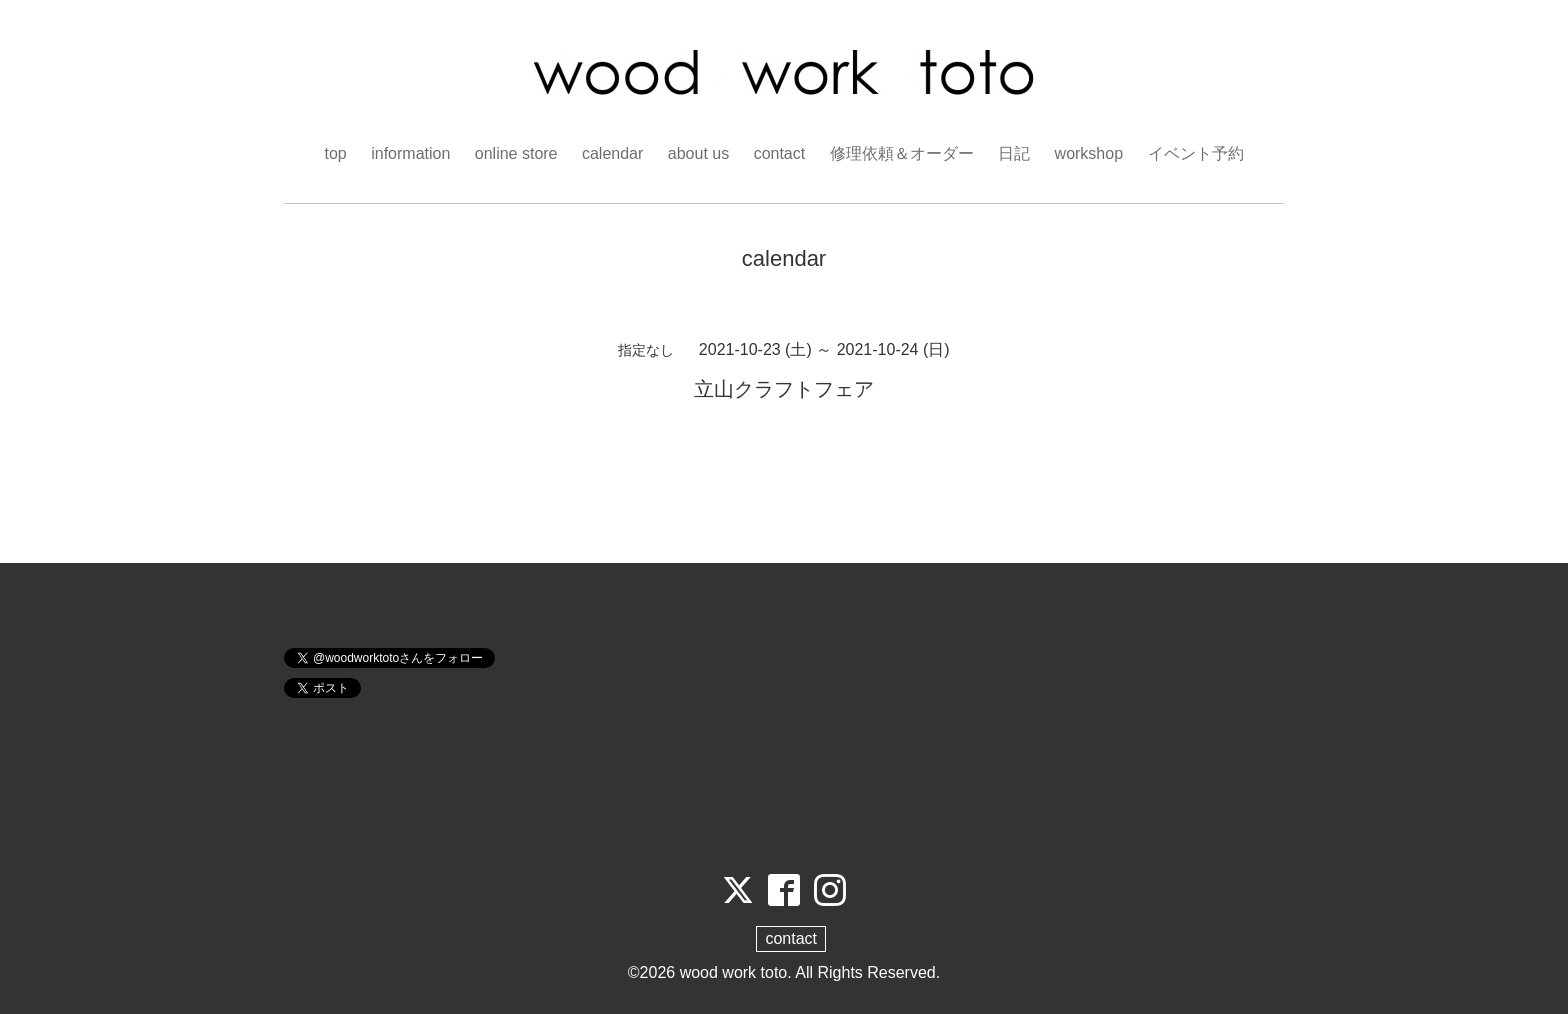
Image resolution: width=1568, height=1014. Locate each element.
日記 (1014, 153)
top (335, 153)
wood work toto (734, 972)
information (410, 153)
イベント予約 (1196, 153)
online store (516, 153)
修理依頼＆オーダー (902, 153)
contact (780, 153)
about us (698, 153)
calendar (612, 153)
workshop (1089, 153)
